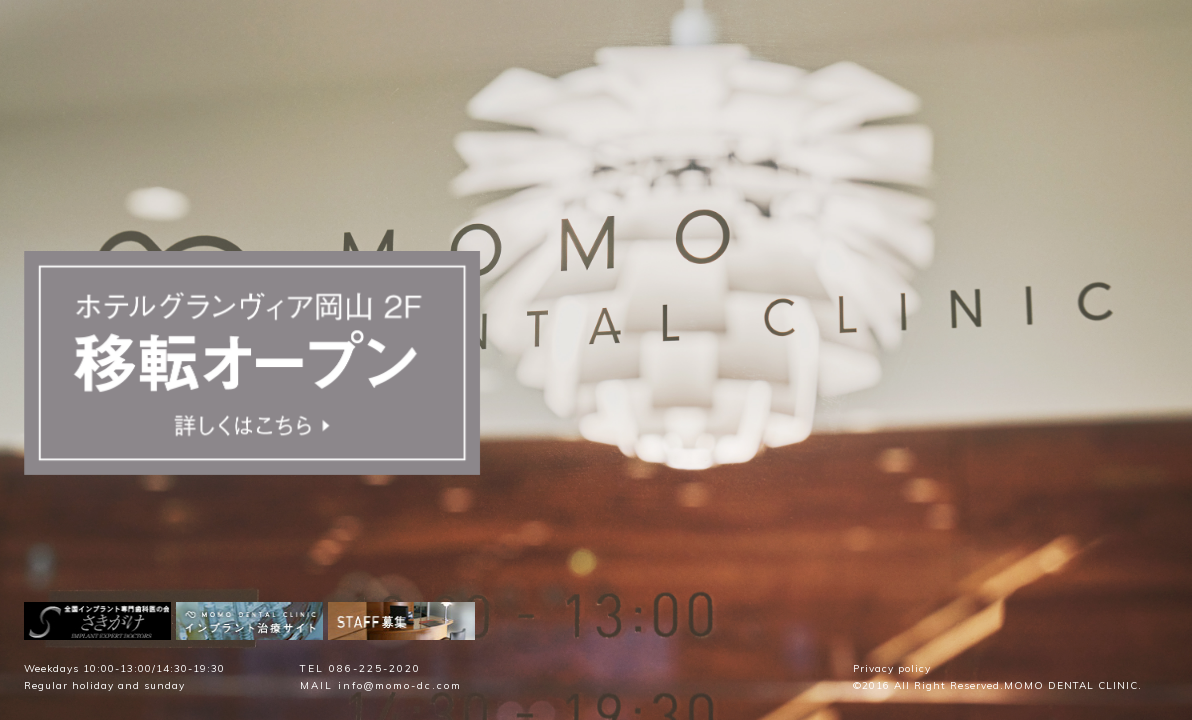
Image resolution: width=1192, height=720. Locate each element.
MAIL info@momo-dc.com (381, 685)
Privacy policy (892, 668)
